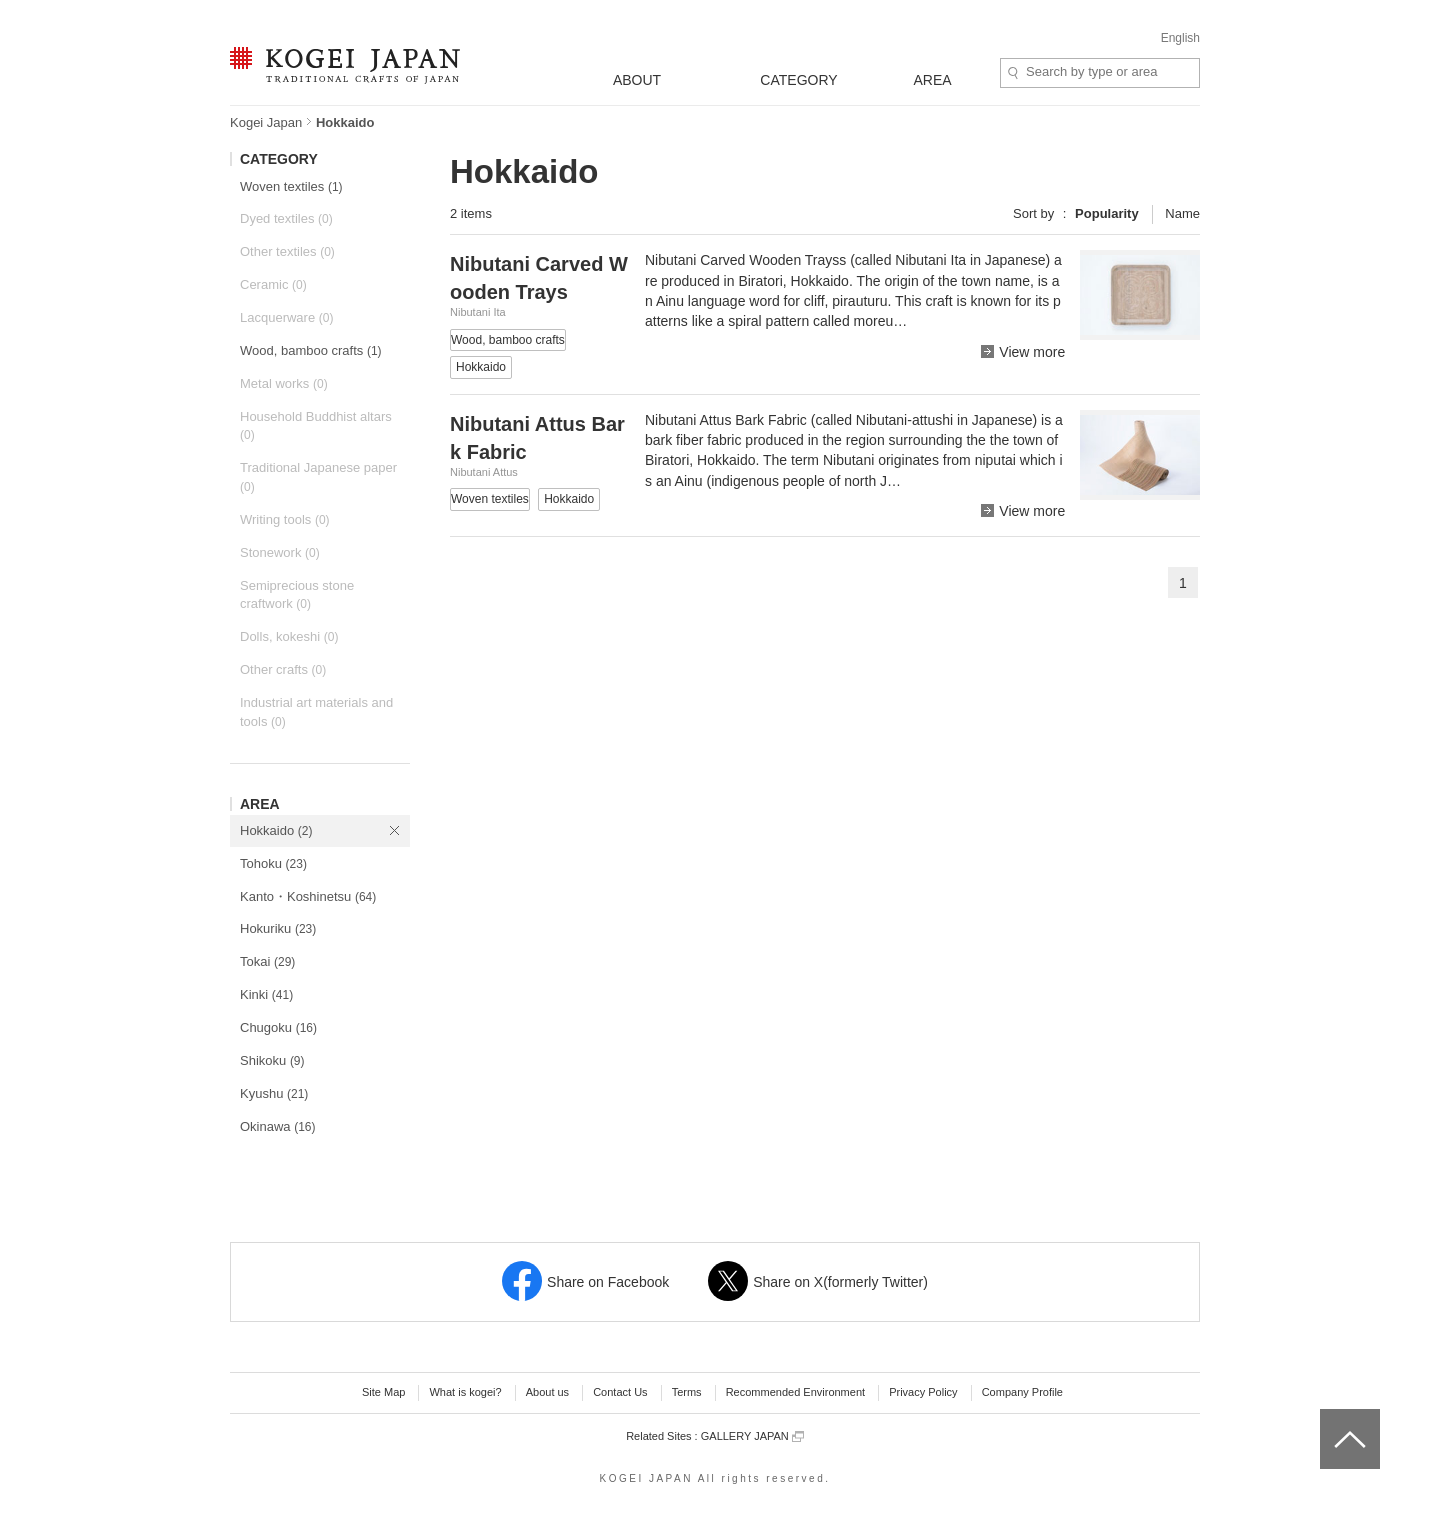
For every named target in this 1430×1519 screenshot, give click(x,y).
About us (547, 1392)
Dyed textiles (286, 218)
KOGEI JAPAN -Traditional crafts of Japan (344, 67)
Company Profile (1022, 1392)
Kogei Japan (266, 122)
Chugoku (278, 1027)
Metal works (284, 383)
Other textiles (287, 251)
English (1180, 38)
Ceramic (273, 284)
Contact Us (620, 1392)
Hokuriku (278, 928)
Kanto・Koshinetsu (308, 896)
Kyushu (274, 1093)
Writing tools (285, 519)
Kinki (266, 994)
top (1327, 1416)
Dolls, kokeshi (289, 636)
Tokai (267, 961)
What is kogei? (465, 1392)
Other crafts (283, 669)
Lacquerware (286, 317)
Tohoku (273, 863)
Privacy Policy (923, 1392)
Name (1182, 213)
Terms (687, 1392)
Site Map (383, 1392)
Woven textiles (291, 186)
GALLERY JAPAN (752, 1436)
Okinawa (278, 1126)
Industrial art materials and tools (316, 712)
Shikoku (272, 1060)
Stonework (280, 552)
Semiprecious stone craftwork (297, 595)
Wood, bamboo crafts (311, 350)
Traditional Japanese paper (318, 477)
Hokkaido (276, 830)
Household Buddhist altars (316, 426)
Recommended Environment (795, 1392)
